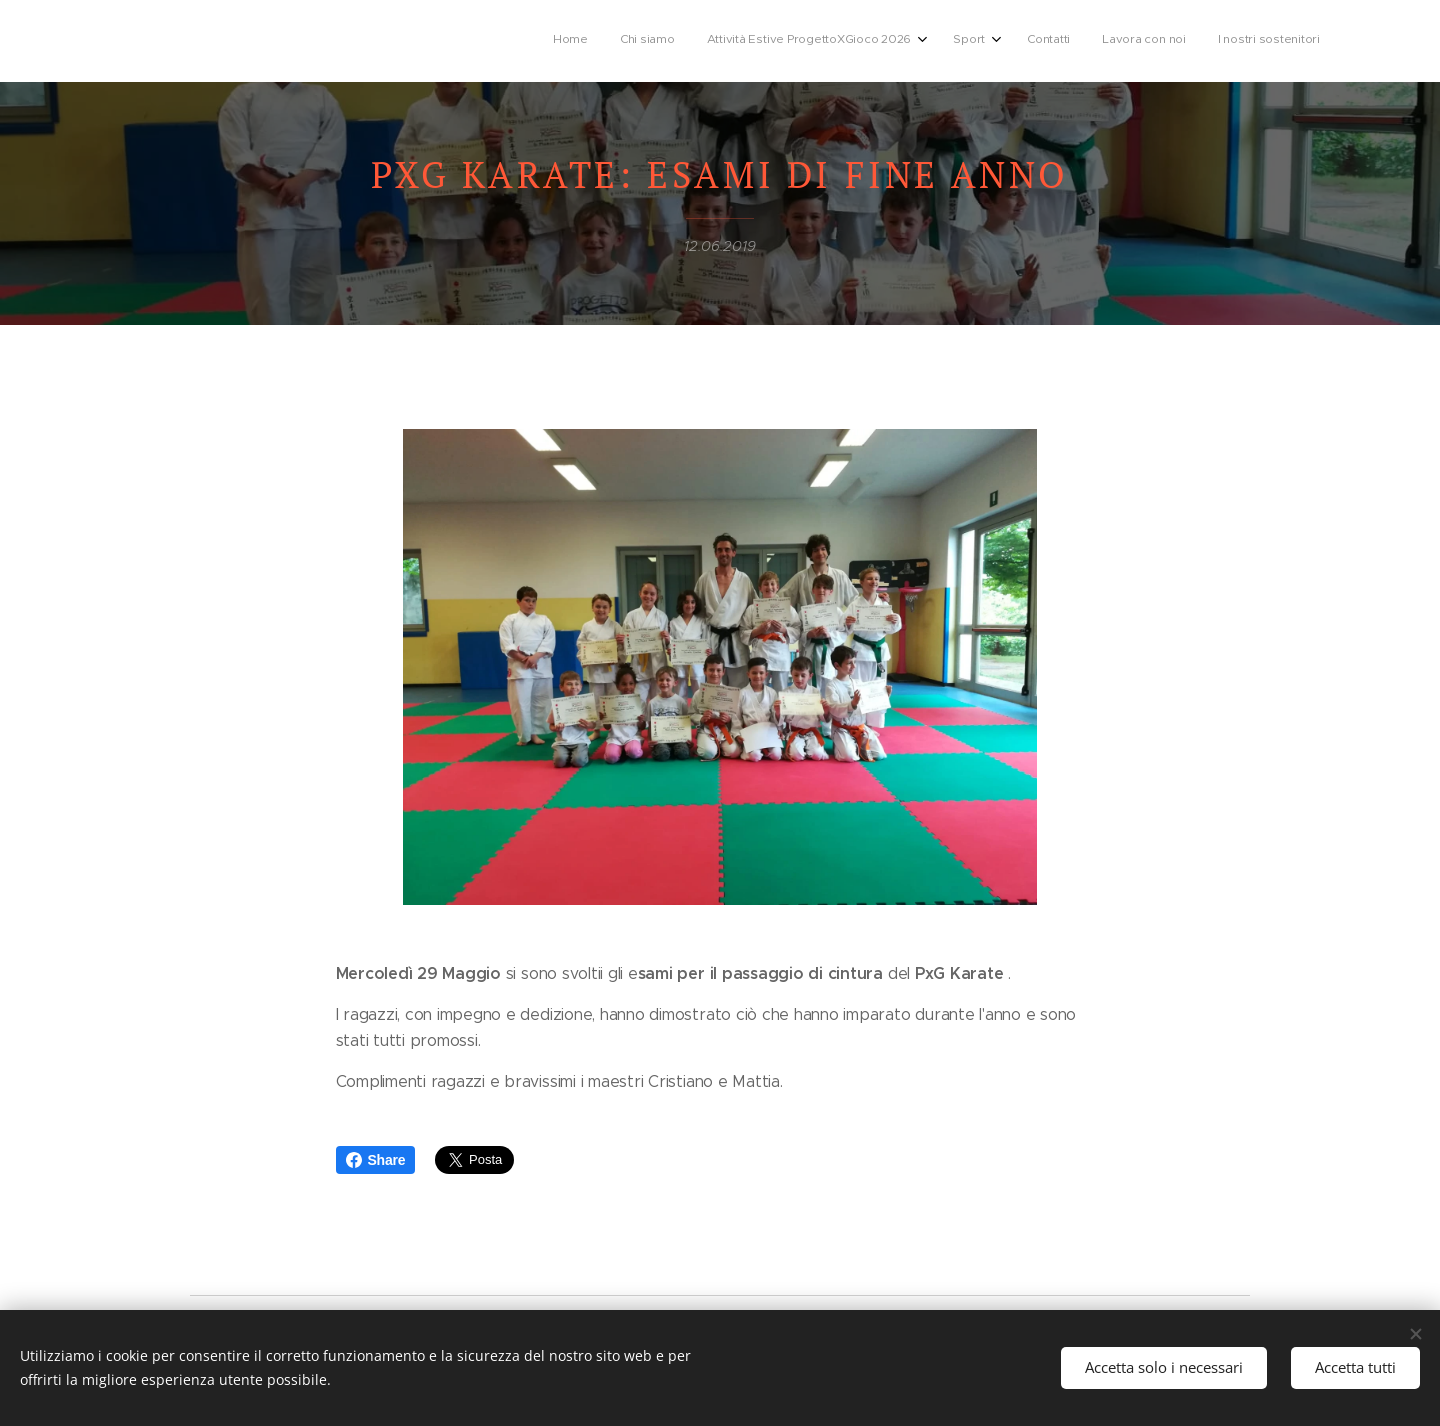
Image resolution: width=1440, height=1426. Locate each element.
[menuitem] (1113, 41)
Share (376, 1160)
